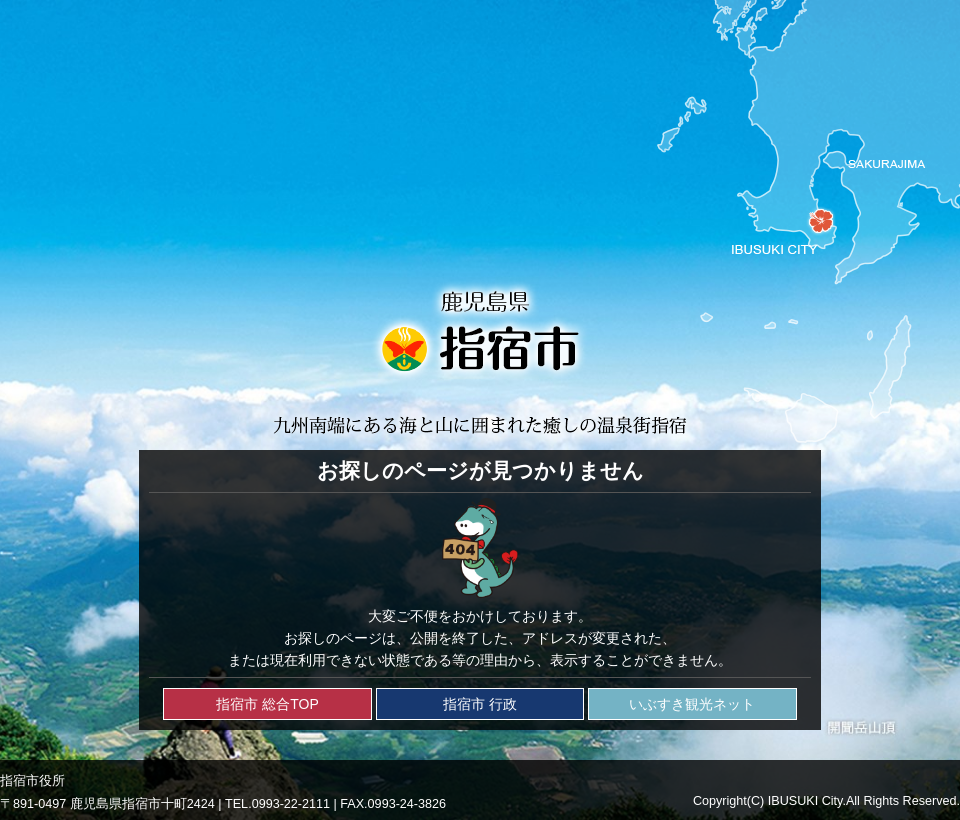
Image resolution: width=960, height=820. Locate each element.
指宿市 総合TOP (267, 704)
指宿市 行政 (480, 704)
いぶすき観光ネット (692, 704)
